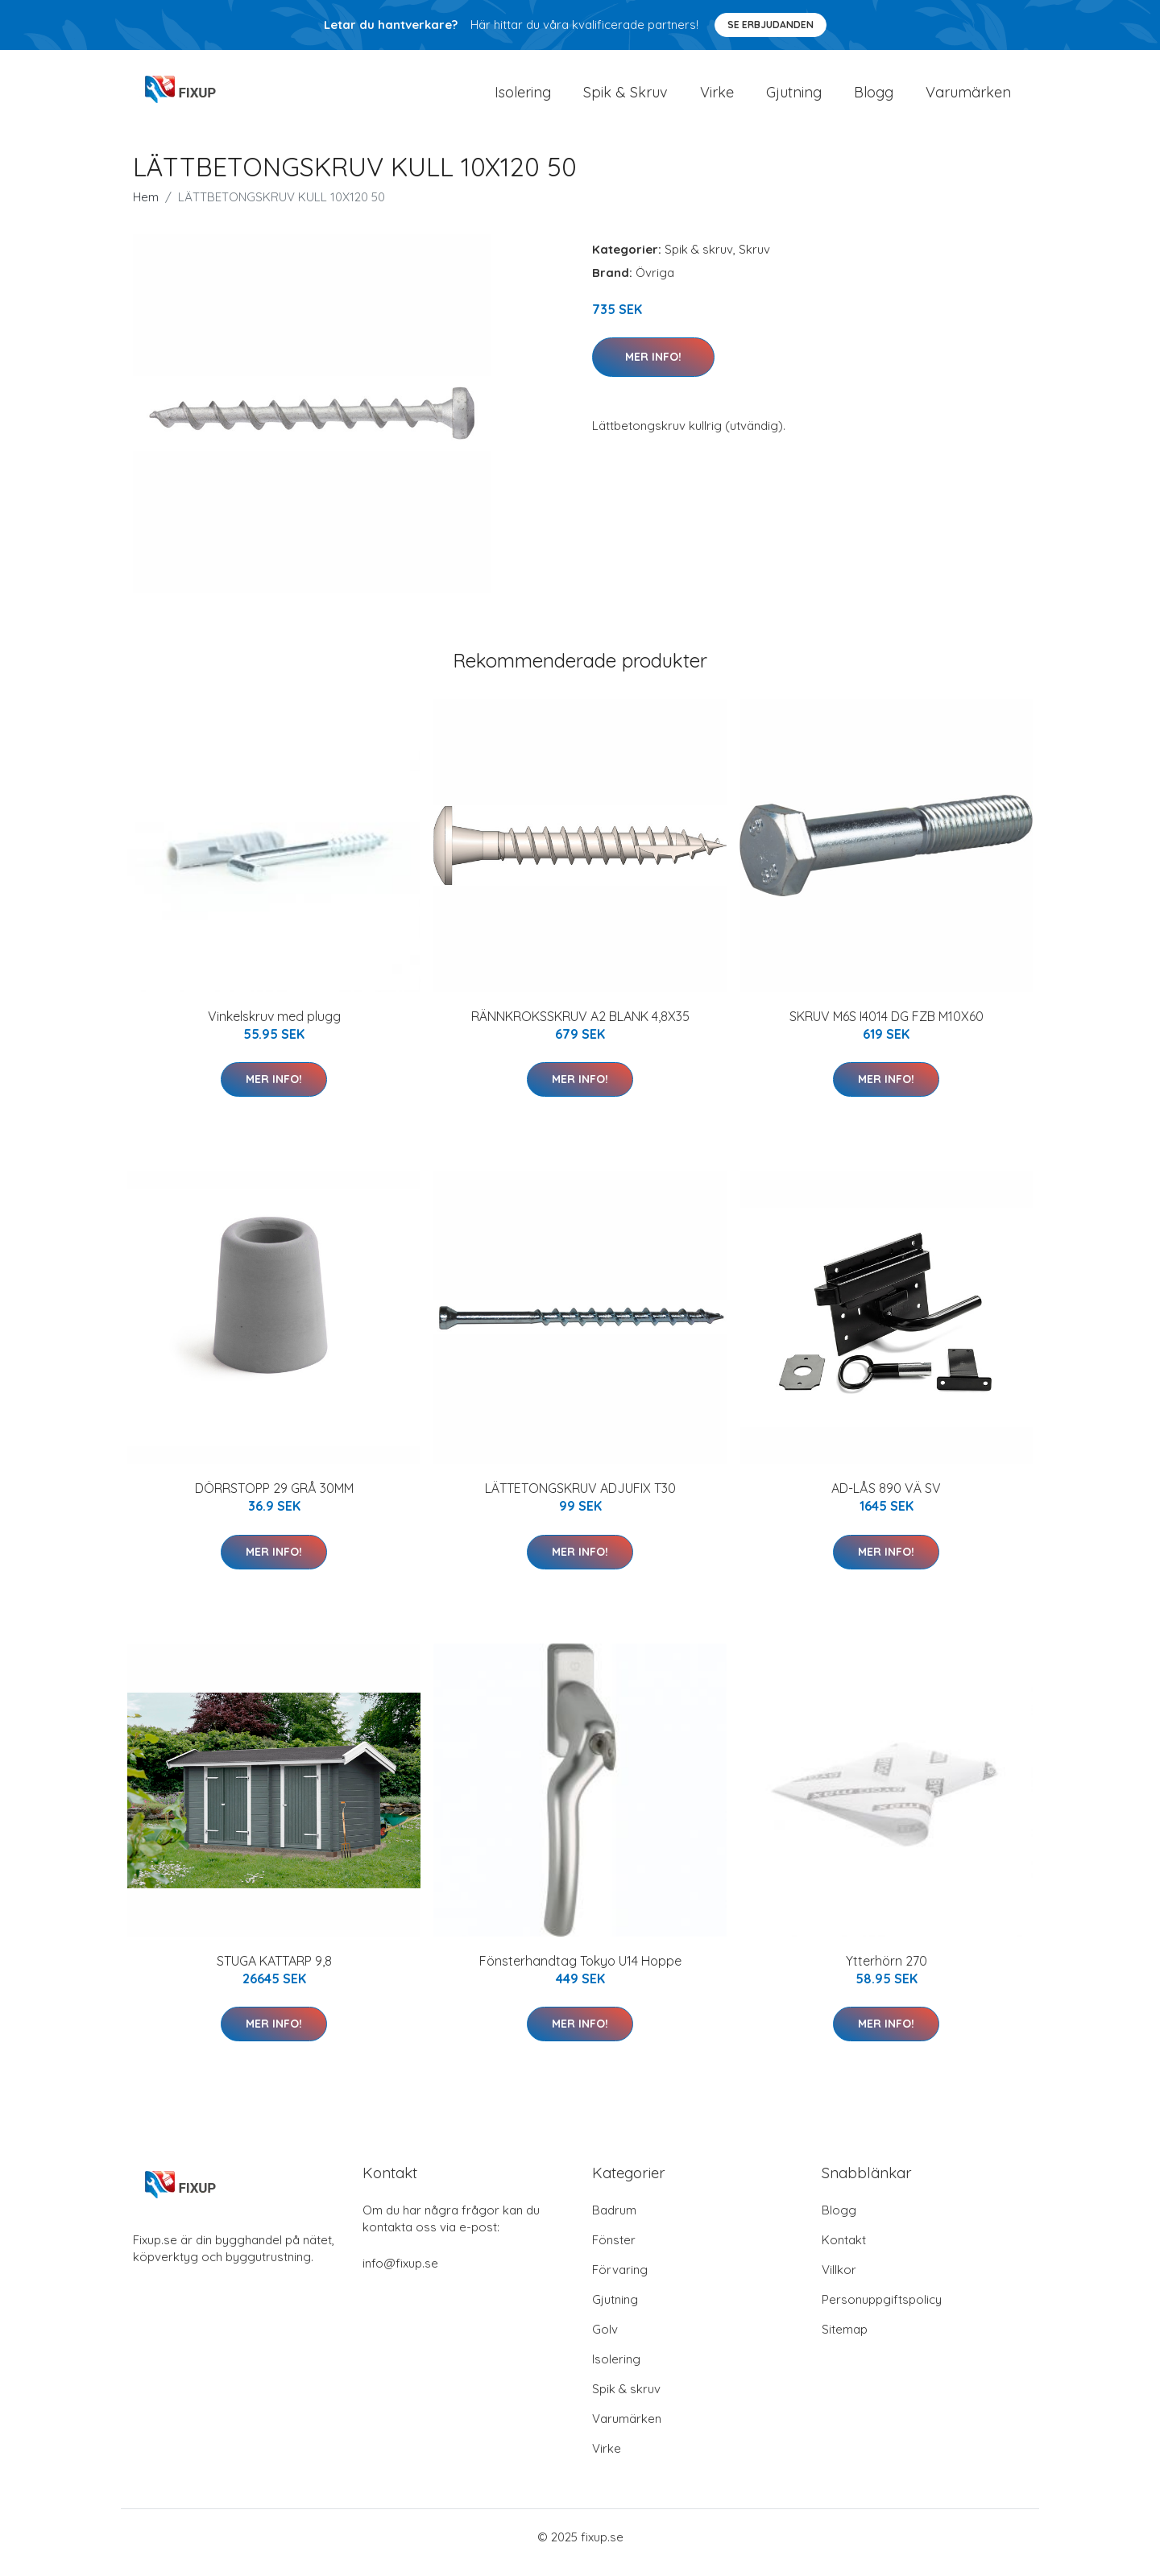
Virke (717, 98)
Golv (605, 2340)
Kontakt (844, 2251)
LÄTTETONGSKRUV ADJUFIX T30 (580, 1499)
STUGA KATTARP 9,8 (274, 1972)
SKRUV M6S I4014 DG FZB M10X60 (886, 1027)
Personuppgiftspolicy (882, 2310)
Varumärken (968, 98)
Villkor (839, 2281)
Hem (146, 208)
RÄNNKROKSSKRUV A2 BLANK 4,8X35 (580, 1027)
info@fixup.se (400, 2274)
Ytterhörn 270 (886, 1972)
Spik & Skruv (625, 98)
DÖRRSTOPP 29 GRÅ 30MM (274, 1499)
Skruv (754, 260)
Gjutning (794, 98)
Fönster (614, 2251)
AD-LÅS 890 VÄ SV (886, 1499)
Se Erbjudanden (770, 25)
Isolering (523, 98)
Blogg (873, 98)
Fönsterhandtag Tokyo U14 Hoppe (580, 1972)
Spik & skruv (699, 260)
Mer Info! (653, 368)
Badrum (614, 2221)
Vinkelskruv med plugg (274, 1027)
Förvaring (620, 2281)
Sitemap (845, 2340)
